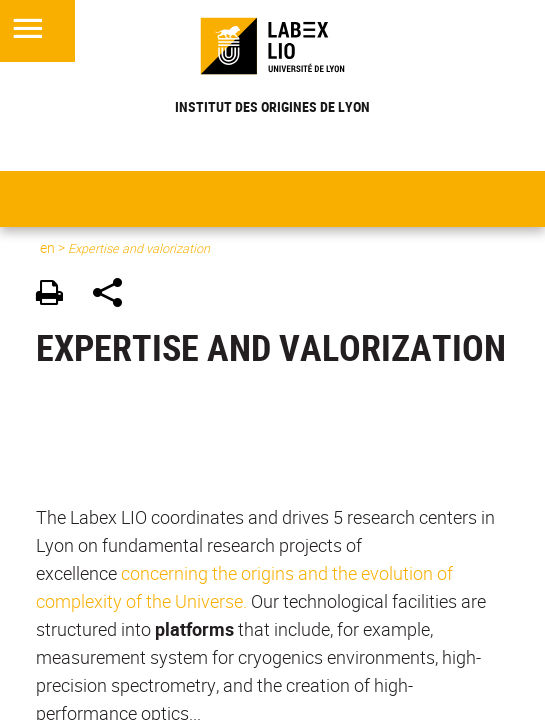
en (47, 247)
